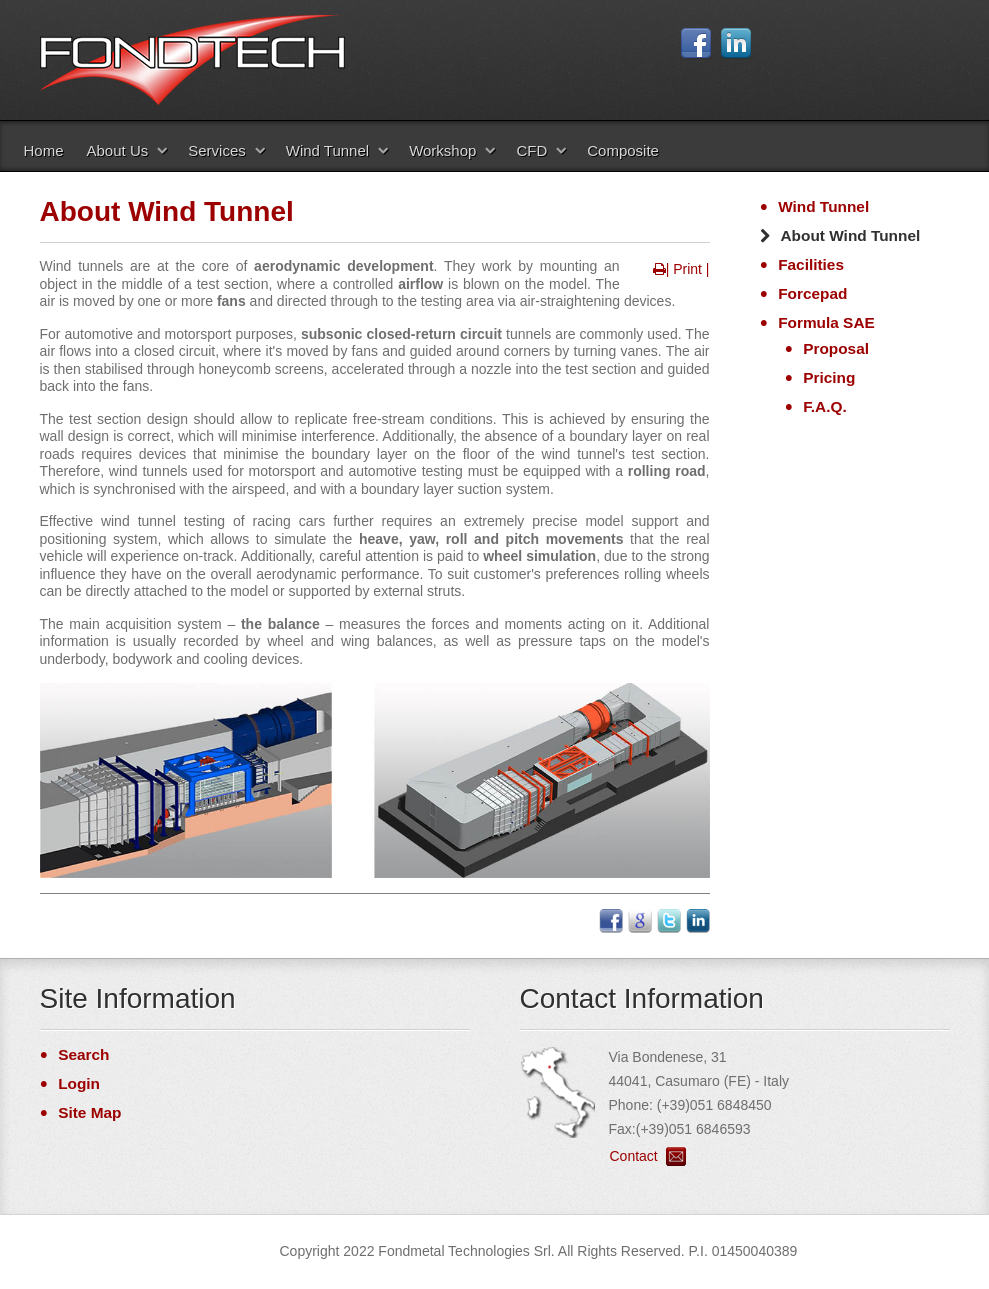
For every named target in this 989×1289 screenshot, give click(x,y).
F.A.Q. (825, 406)
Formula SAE (826, 322)
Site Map (89, 1112)
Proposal (836, 348)
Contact (634, 1156)
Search (83, 1054)
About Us (118, 150)
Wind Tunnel (327, 150)
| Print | (688, 269)
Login (79, 1083)
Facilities (811, 264)
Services (217, 150)
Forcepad (812, 293)
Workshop (442, 150)
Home (44, 150)
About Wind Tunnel (851, 235)
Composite (623, 150)
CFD (531, 150)
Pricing (829, 377)
